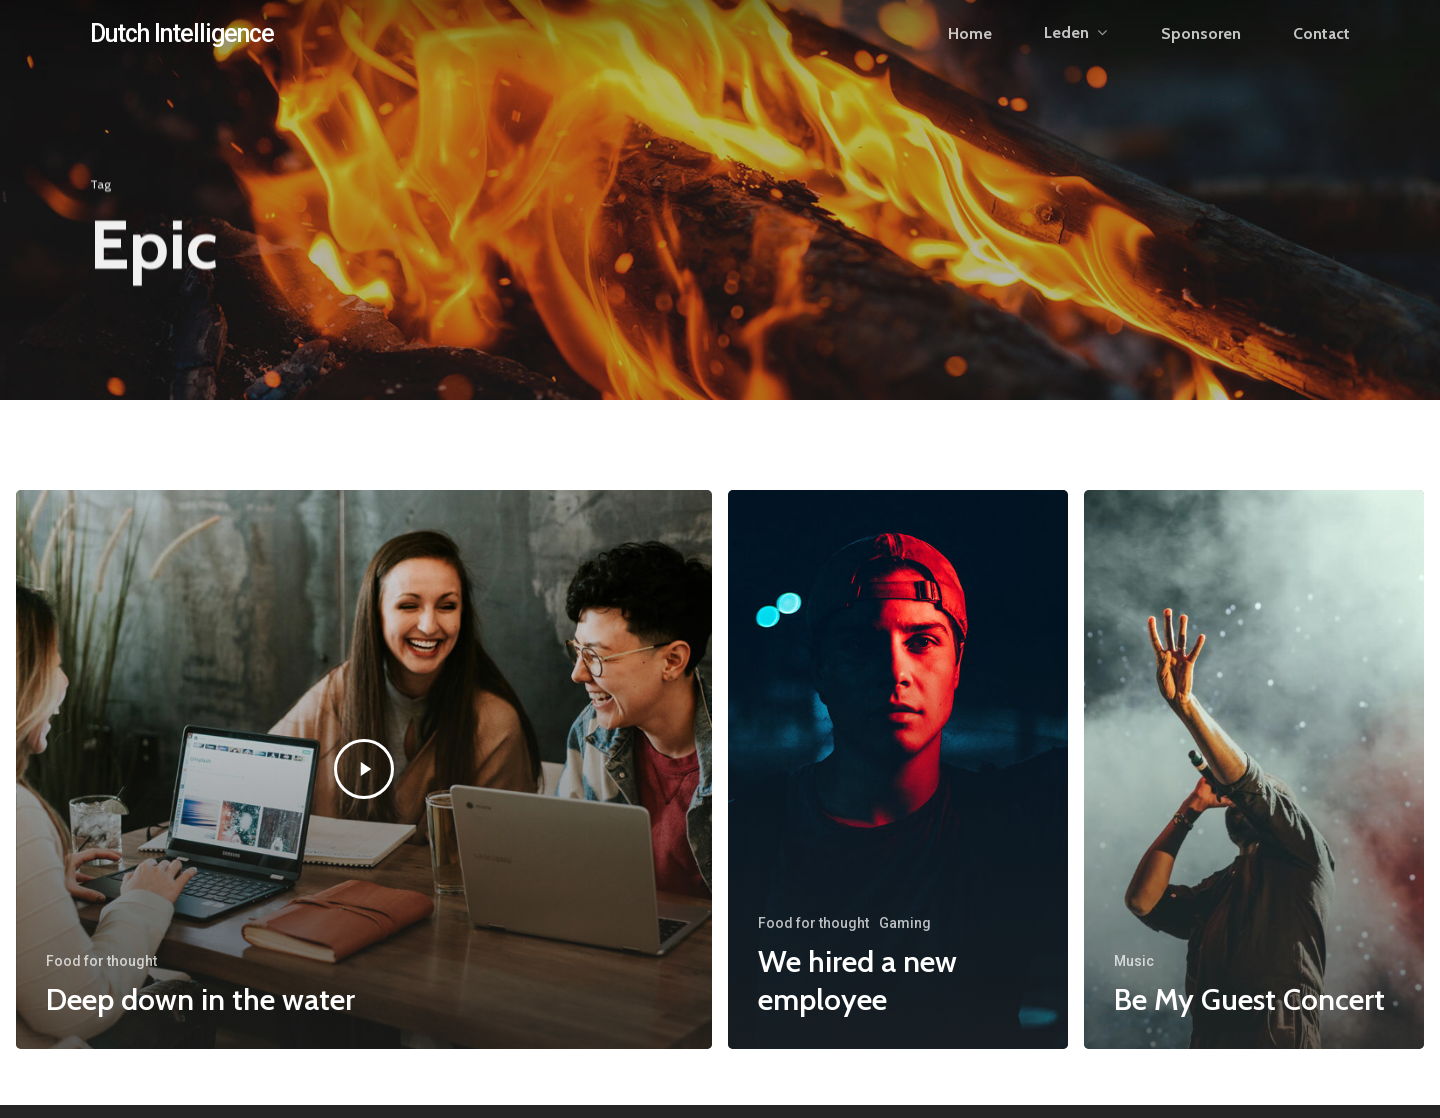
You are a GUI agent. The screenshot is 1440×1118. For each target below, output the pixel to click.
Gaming (905, 923)
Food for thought (101, 961)
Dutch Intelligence (182, 46)
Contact (1321, 47)
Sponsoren (1201, 47)
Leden (1075, 46)
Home (970, 47)
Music (1134, 961)
